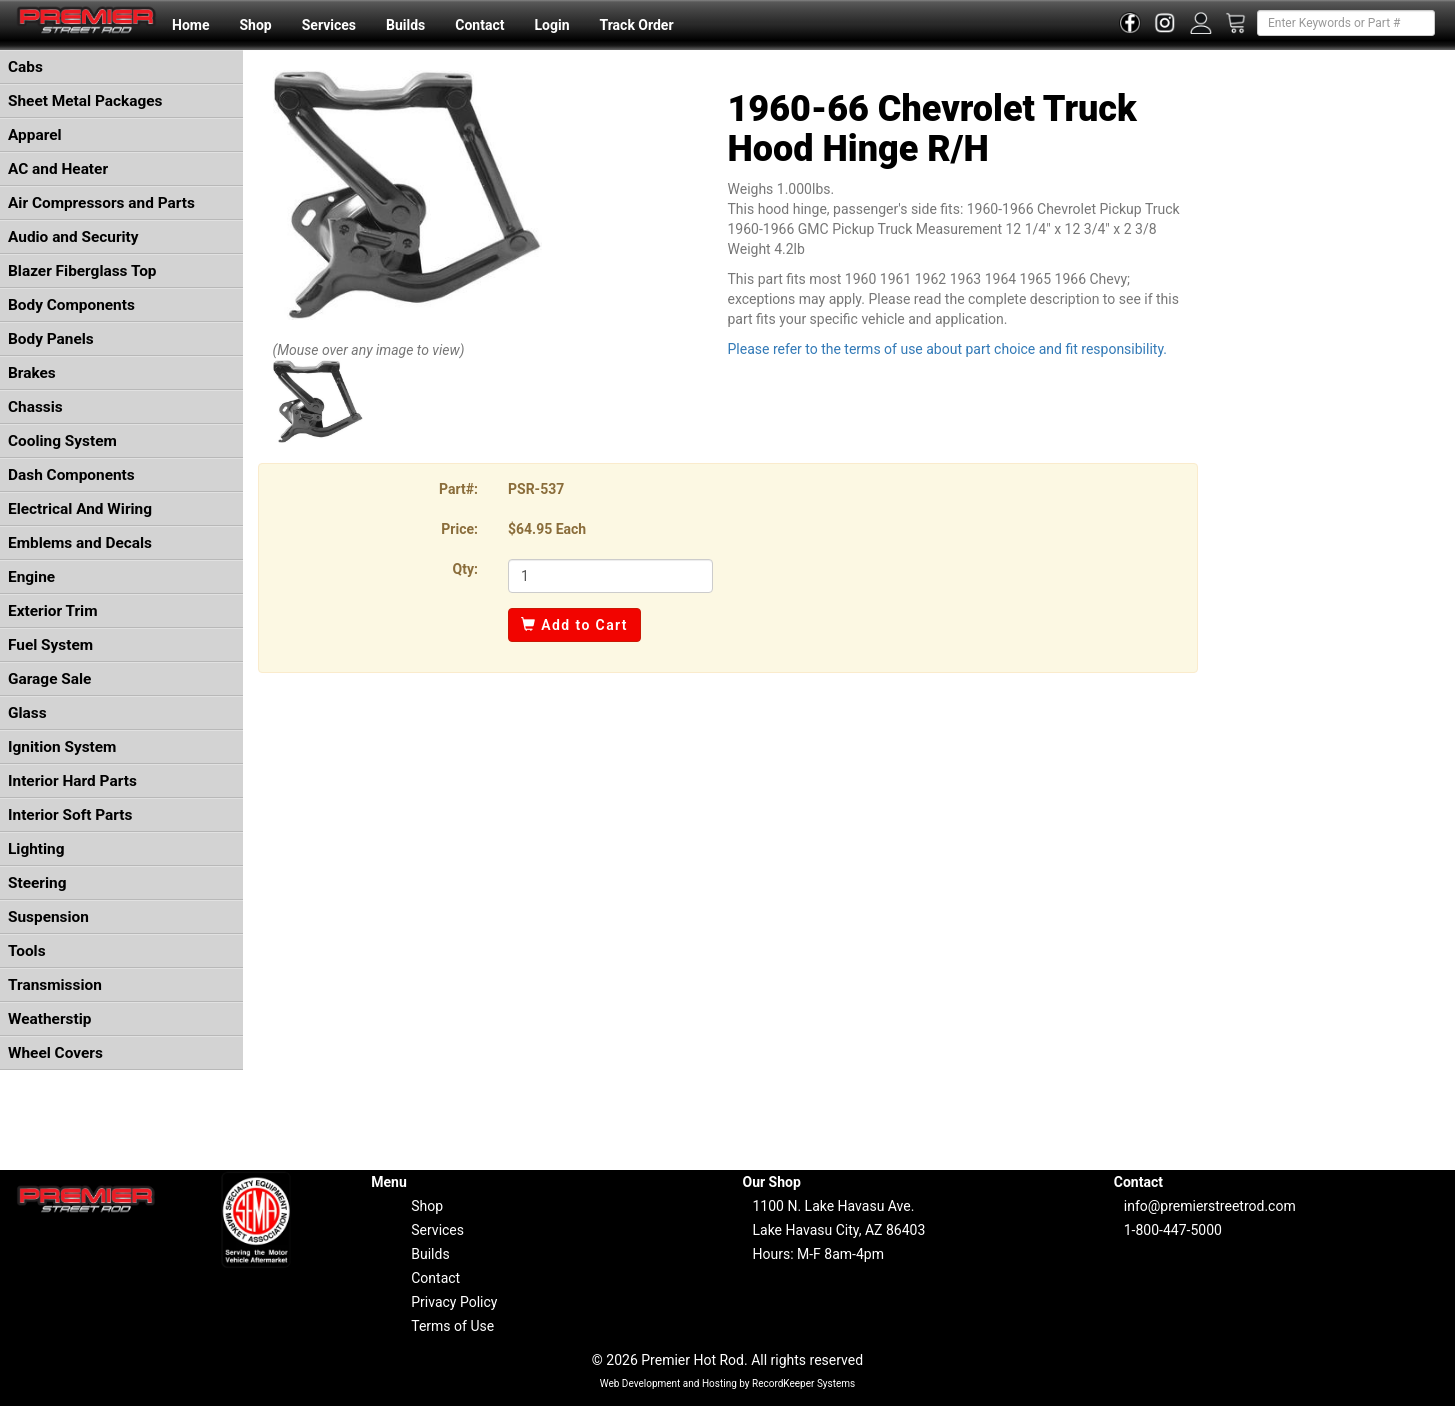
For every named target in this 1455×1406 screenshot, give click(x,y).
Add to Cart (574, 625)
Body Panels (51, 339)
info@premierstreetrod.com (1210, 1206)
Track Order (636, 25)
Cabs (25, 67)
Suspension (48, 917)
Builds (405, 25)
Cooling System (62, 441)
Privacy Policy (454, 1302)
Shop (255, 25)
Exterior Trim (53, 611)
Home (190, 25)
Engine (31, 577)
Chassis (35, 407)
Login (551, 25)
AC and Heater (58, 169)
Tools (27, 951)
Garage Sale (49, 679)
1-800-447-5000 (1173, 1230)
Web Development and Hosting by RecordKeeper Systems (728, 1383)
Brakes (32, 373)
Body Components (71, 305)
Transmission (55, 985)
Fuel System (50, 645)
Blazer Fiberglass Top (82, 271)
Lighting (36, 849)
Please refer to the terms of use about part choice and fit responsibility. (948, 349)
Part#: (458, 489)
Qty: (465, 569)
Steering (37, 883)
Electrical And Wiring (80, 509)
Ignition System (62, 747)
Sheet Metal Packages (85, 101)
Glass (27, 713)
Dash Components (71, 475)
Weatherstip (49, 1019)
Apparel (35, 135)
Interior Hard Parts (72, 781)
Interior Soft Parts (70, 815)
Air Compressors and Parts (101, 203)
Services (329, 25)
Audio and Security (73, 237)
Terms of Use (452, 1326)
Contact (479, 25)
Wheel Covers (55, 1053)
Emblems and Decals (80, 543)
